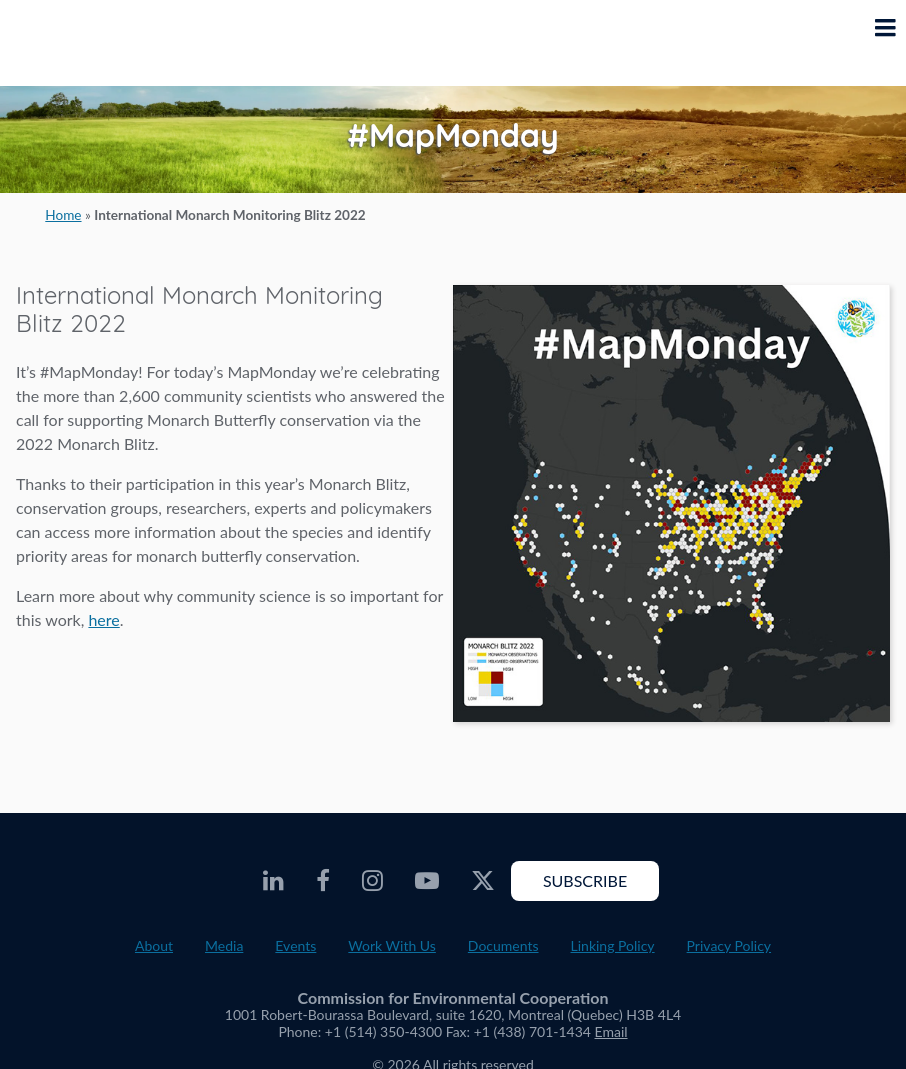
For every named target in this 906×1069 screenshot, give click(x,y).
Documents (503, 945)
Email (611, 1031)
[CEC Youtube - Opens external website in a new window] (427, 881)
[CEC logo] (66, 43)
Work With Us (392, 945)
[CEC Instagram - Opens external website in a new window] (372, 881)
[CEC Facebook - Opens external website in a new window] (323, 881)
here (103, 619)
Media (224, 945)
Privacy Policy (729, 945)
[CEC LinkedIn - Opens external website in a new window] (273, 881)
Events (295, 945)
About (154, 945)
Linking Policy (613, 945)
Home (63, 215)
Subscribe (585, 880)
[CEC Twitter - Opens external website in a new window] (483, 881)
